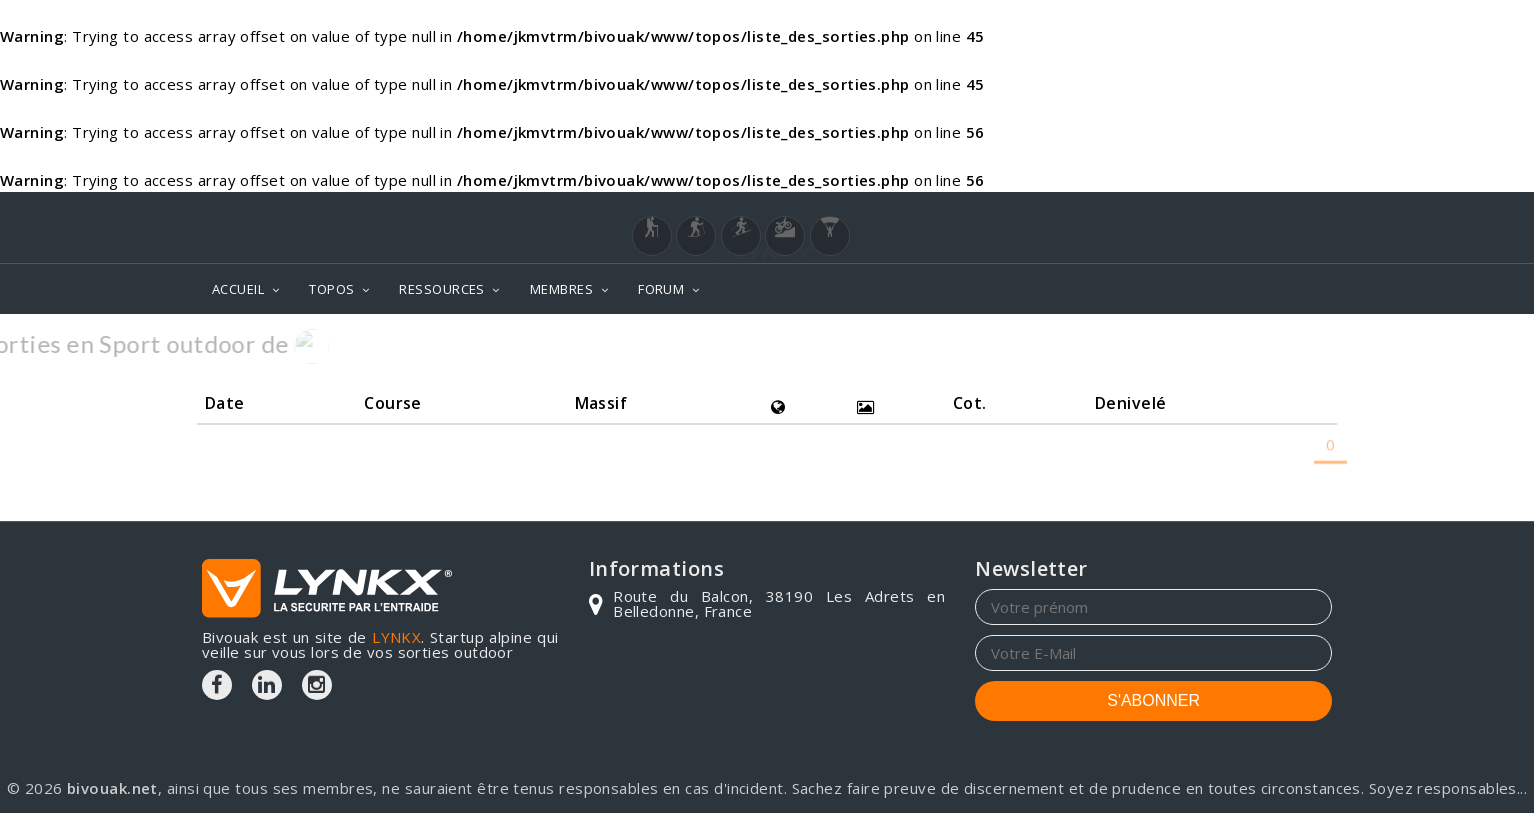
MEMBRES (561, 289)
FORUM (661, 289)
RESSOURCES (442, 289)
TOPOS (331, 289)
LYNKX (396, 637)
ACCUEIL (238, 289)
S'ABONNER (1153, 700)
